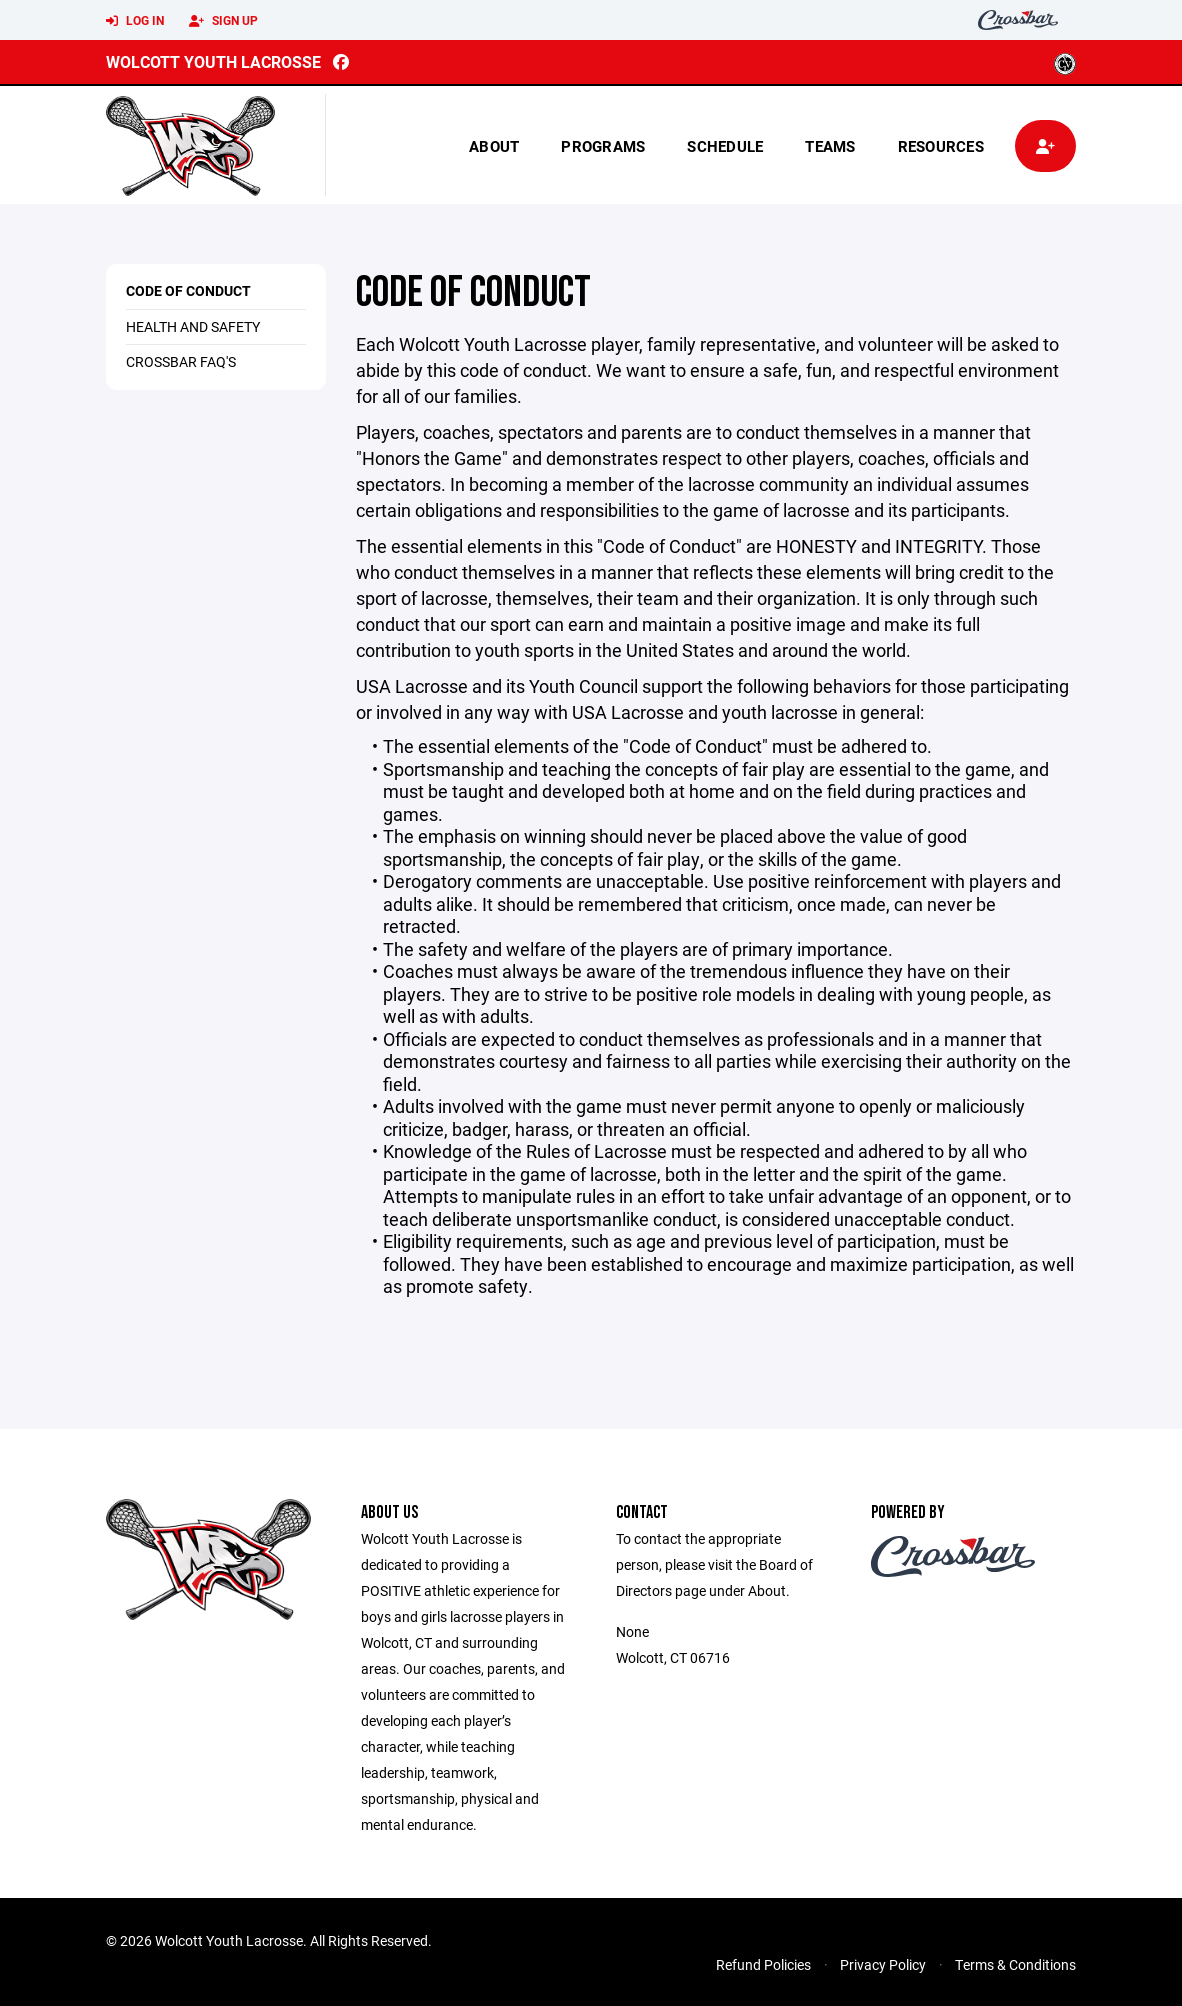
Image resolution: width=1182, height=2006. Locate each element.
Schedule (725, 146)
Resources (941, 146)
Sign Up (223, 21)
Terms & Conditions (1015, 1964)
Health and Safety (193, 326)
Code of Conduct (188, 290)
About (494, 146)
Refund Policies (763, 1964)
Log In (135, 21)
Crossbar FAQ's (181, 361)
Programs (603, 146)
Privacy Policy (883, 1964)
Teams (830, 146)
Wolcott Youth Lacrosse (213, 61)
